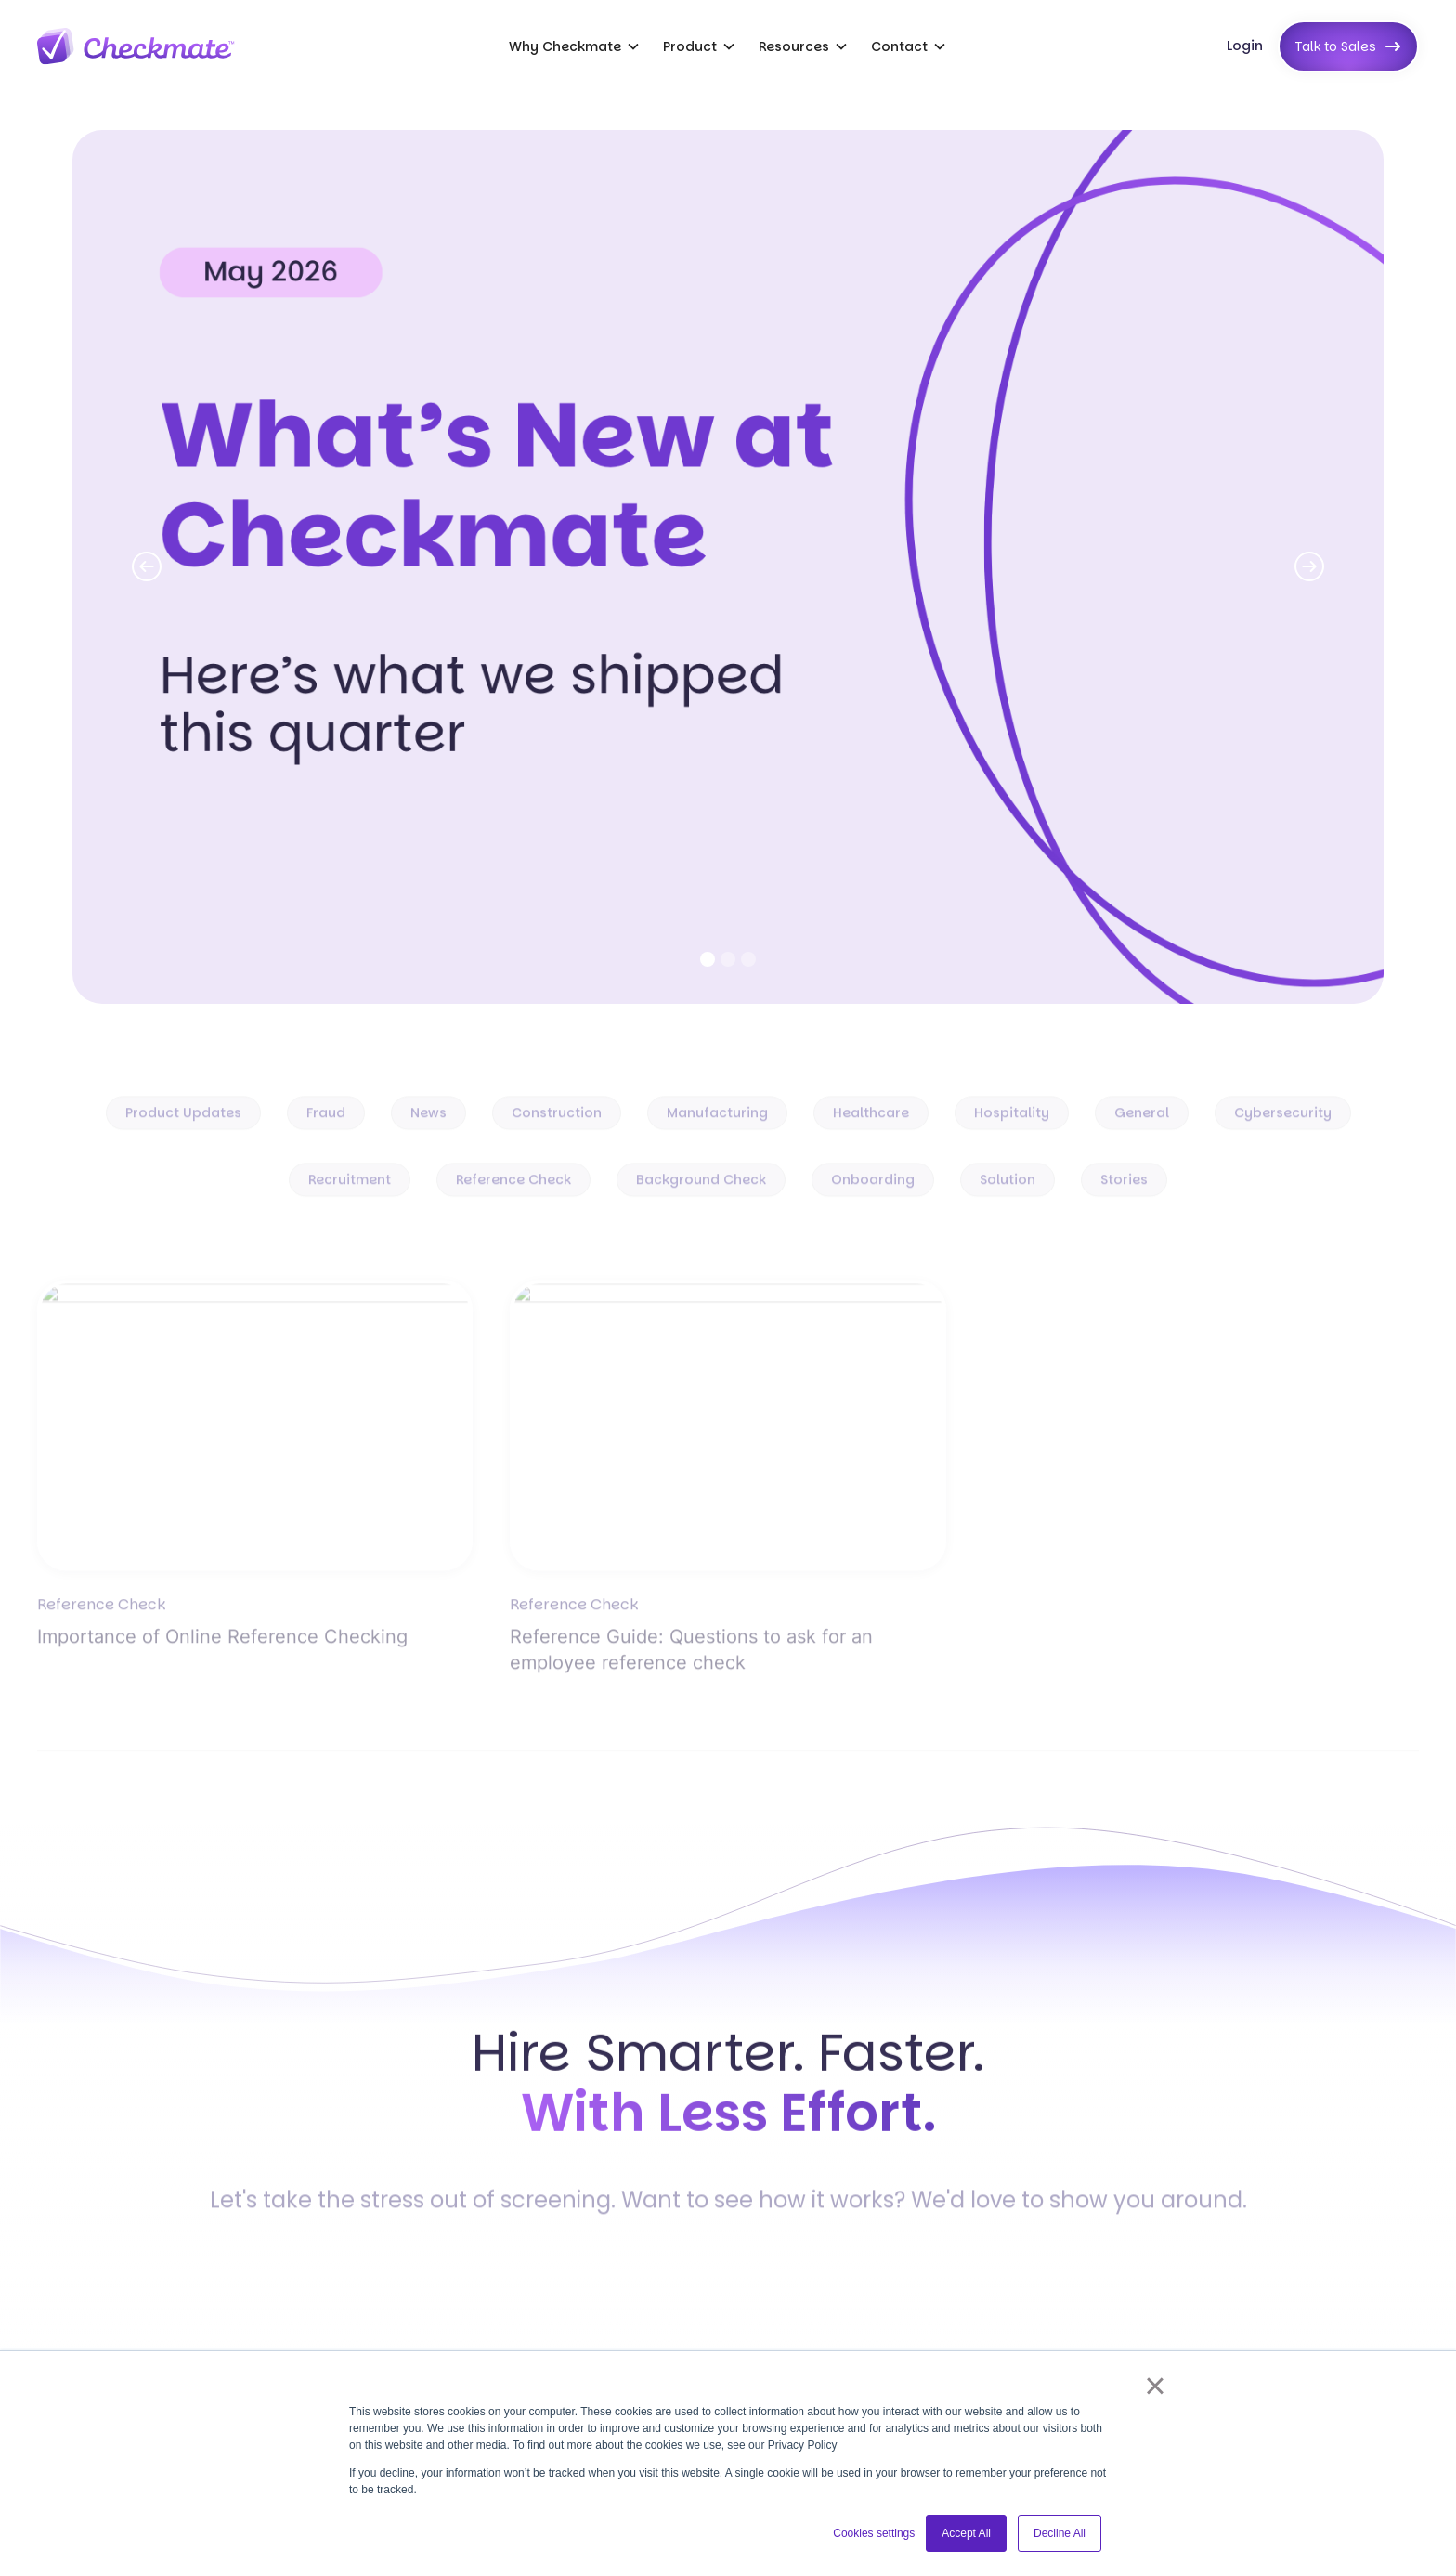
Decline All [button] (1060, 2533)
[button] (575, 46)
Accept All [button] (966, 2533)
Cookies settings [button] (874, 2533)
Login (1245, 45)
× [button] (1154, 2385)
